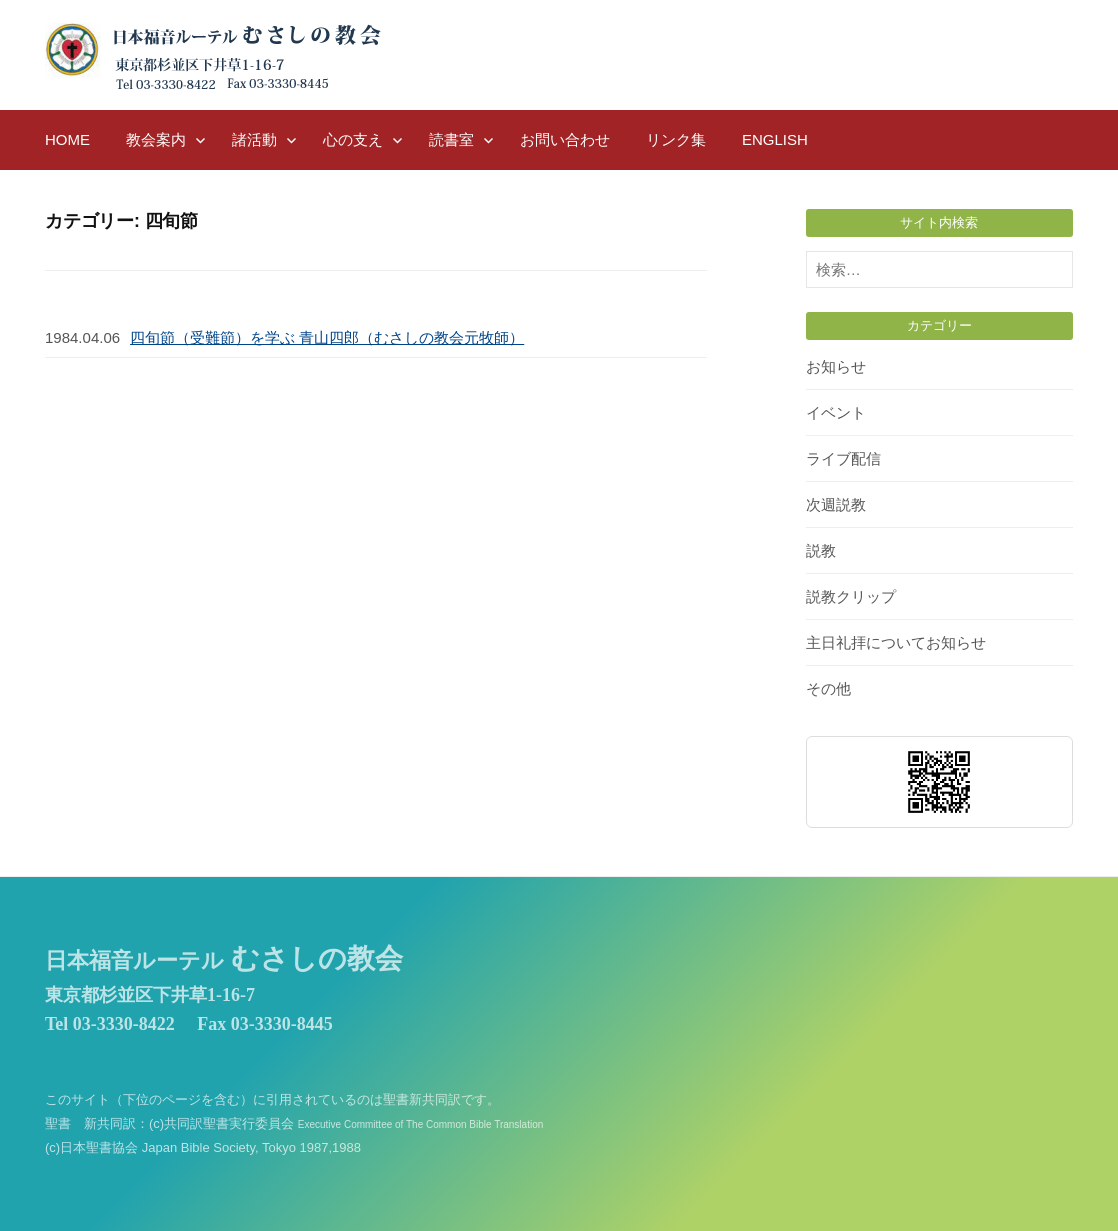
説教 (821, 550)
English (775, 139)
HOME (67, 139)
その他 (828, 688)
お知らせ (836, 366)
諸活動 (254, 139)
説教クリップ (851, 596)
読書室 (451, 139)
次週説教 (836, 504)
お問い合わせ (565, 139)
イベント (836, 412)
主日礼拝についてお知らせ (896, 642)
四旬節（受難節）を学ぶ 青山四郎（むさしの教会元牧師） (327, 337)
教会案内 (156, 139)
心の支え (353, 139)
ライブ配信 (843, 458)
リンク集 (676, 139)
